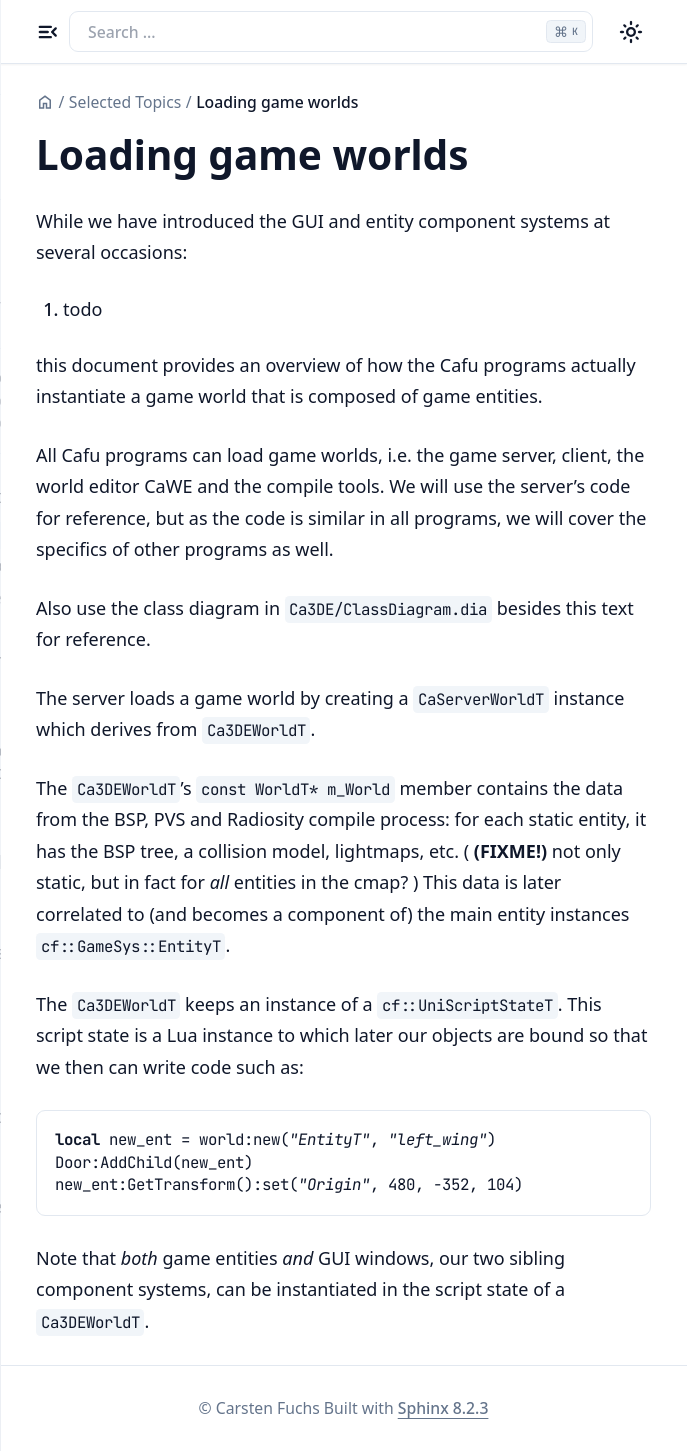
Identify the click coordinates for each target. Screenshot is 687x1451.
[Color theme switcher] (631, 31)
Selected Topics (125, 102)
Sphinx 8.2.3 (443, 1408)
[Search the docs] (331, 31)
